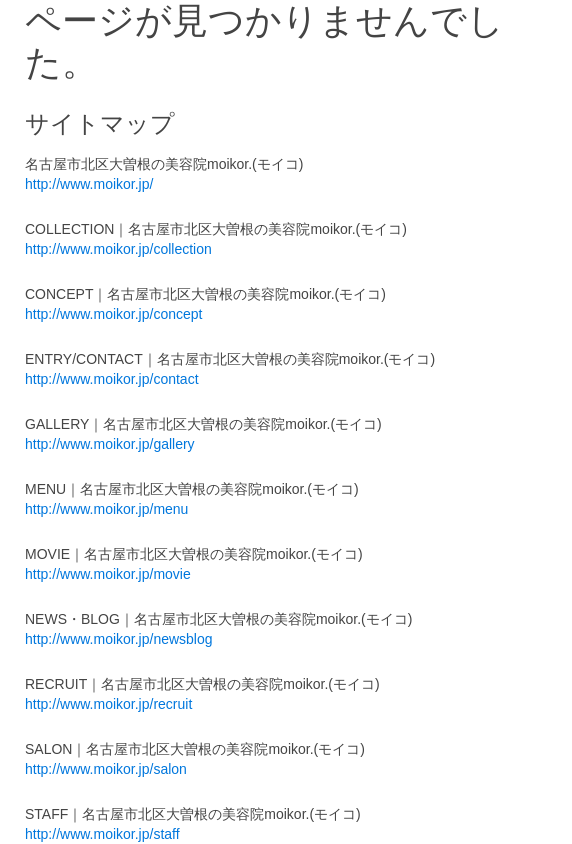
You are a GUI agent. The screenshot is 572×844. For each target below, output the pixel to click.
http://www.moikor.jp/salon (106, 769)
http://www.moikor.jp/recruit (108, 704)
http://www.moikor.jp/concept (113, 314)
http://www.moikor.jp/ (89, 184)
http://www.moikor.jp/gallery (110, 444)
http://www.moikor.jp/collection (118, 249)
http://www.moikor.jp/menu (106, 509)
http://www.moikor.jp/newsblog (119, 639)
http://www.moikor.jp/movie (108, 574)
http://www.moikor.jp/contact (112, 379)
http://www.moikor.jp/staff (102, 834)
